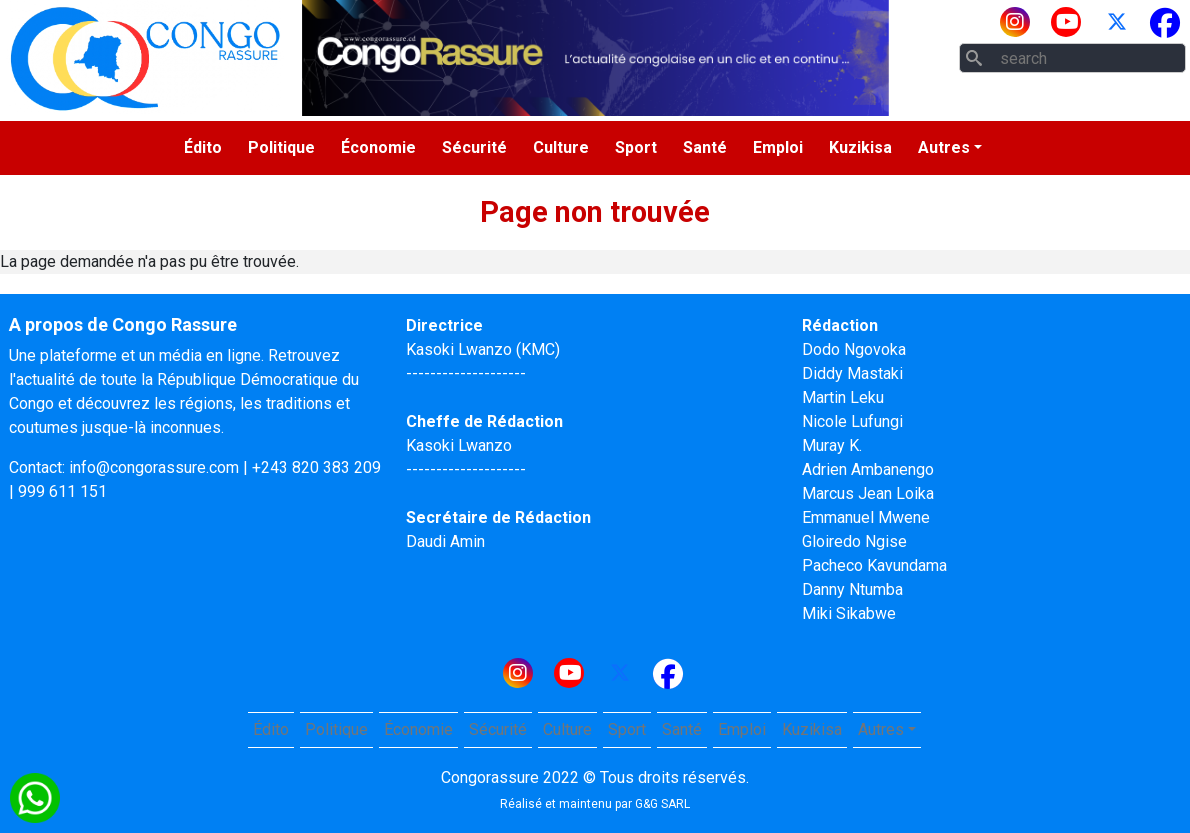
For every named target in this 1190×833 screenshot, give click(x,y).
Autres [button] (944, 147)
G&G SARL (662, 804)
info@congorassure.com (154, 467)
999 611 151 (62, 491)
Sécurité (474, 147)
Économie (378, 147)
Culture (561, 147)
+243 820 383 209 (316, 467)
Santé (705, 147)
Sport (636, 147)
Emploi (778, 147)
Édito (203, 147)
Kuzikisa (860, 147)
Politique (281, 147)
